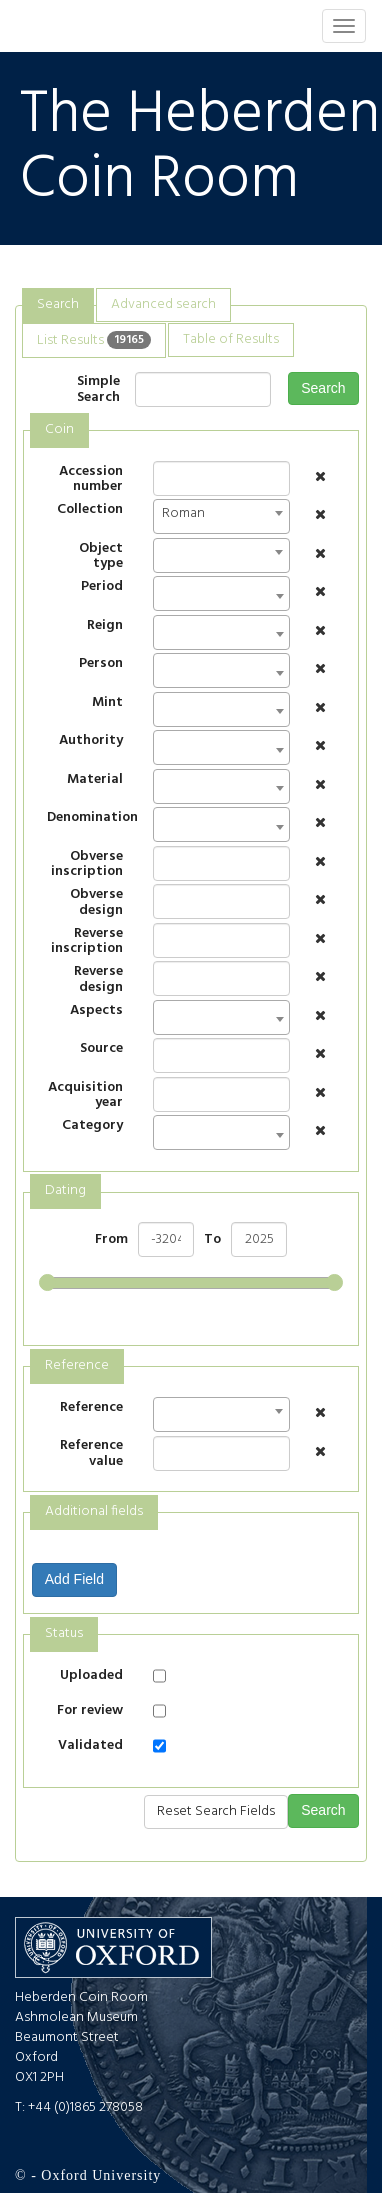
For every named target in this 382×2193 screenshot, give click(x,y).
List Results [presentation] (94, 339)
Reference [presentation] (77, 1365)
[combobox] (221, 516)
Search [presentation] (58, 304)
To (212, 1240)
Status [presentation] (64, 1633)
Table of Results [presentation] (231, 339)
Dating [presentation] (65, 1190)
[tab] (58, 305)
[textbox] (164, 599)
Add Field (74, 1579)
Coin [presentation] (59, 429)
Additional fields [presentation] (94, 1511)
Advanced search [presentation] (163, 304)
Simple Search (98, 389)
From (111, 1240)
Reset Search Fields (216, 1811)
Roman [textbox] (183, 513)
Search (323, 388)
